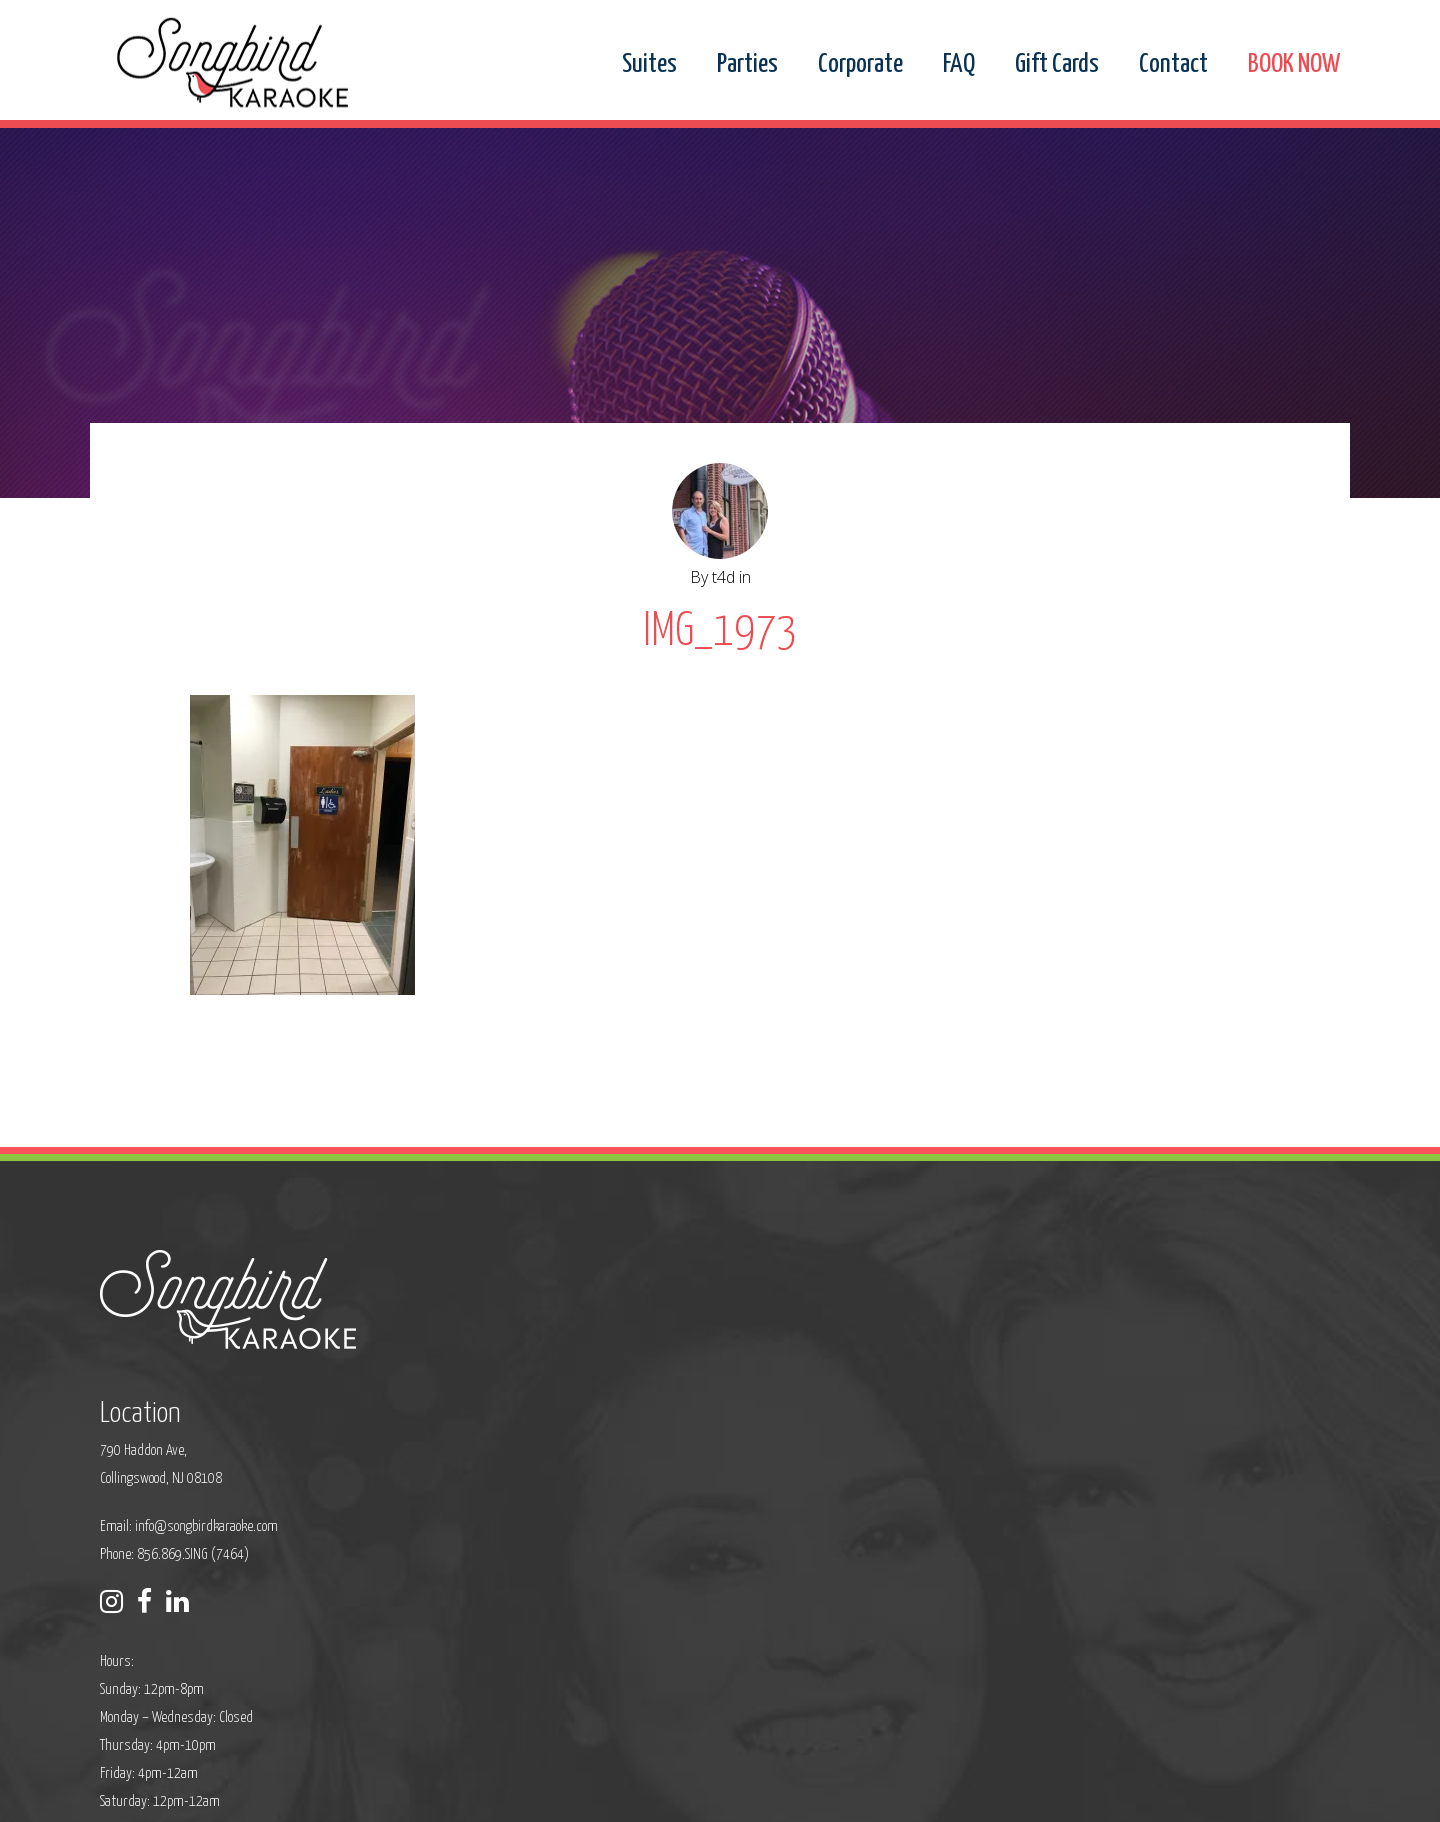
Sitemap (610, 1793)
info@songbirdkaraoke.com (626, 1395)
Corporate (860, 65)
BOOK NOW (1294, 65)
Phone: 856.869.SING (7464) (594, 1423)
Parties (747, 65)
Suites (649, 65)
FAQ (959, 65)
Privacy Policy (536, 1793)
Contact (1173, 65)
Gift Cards (1057, 65)
